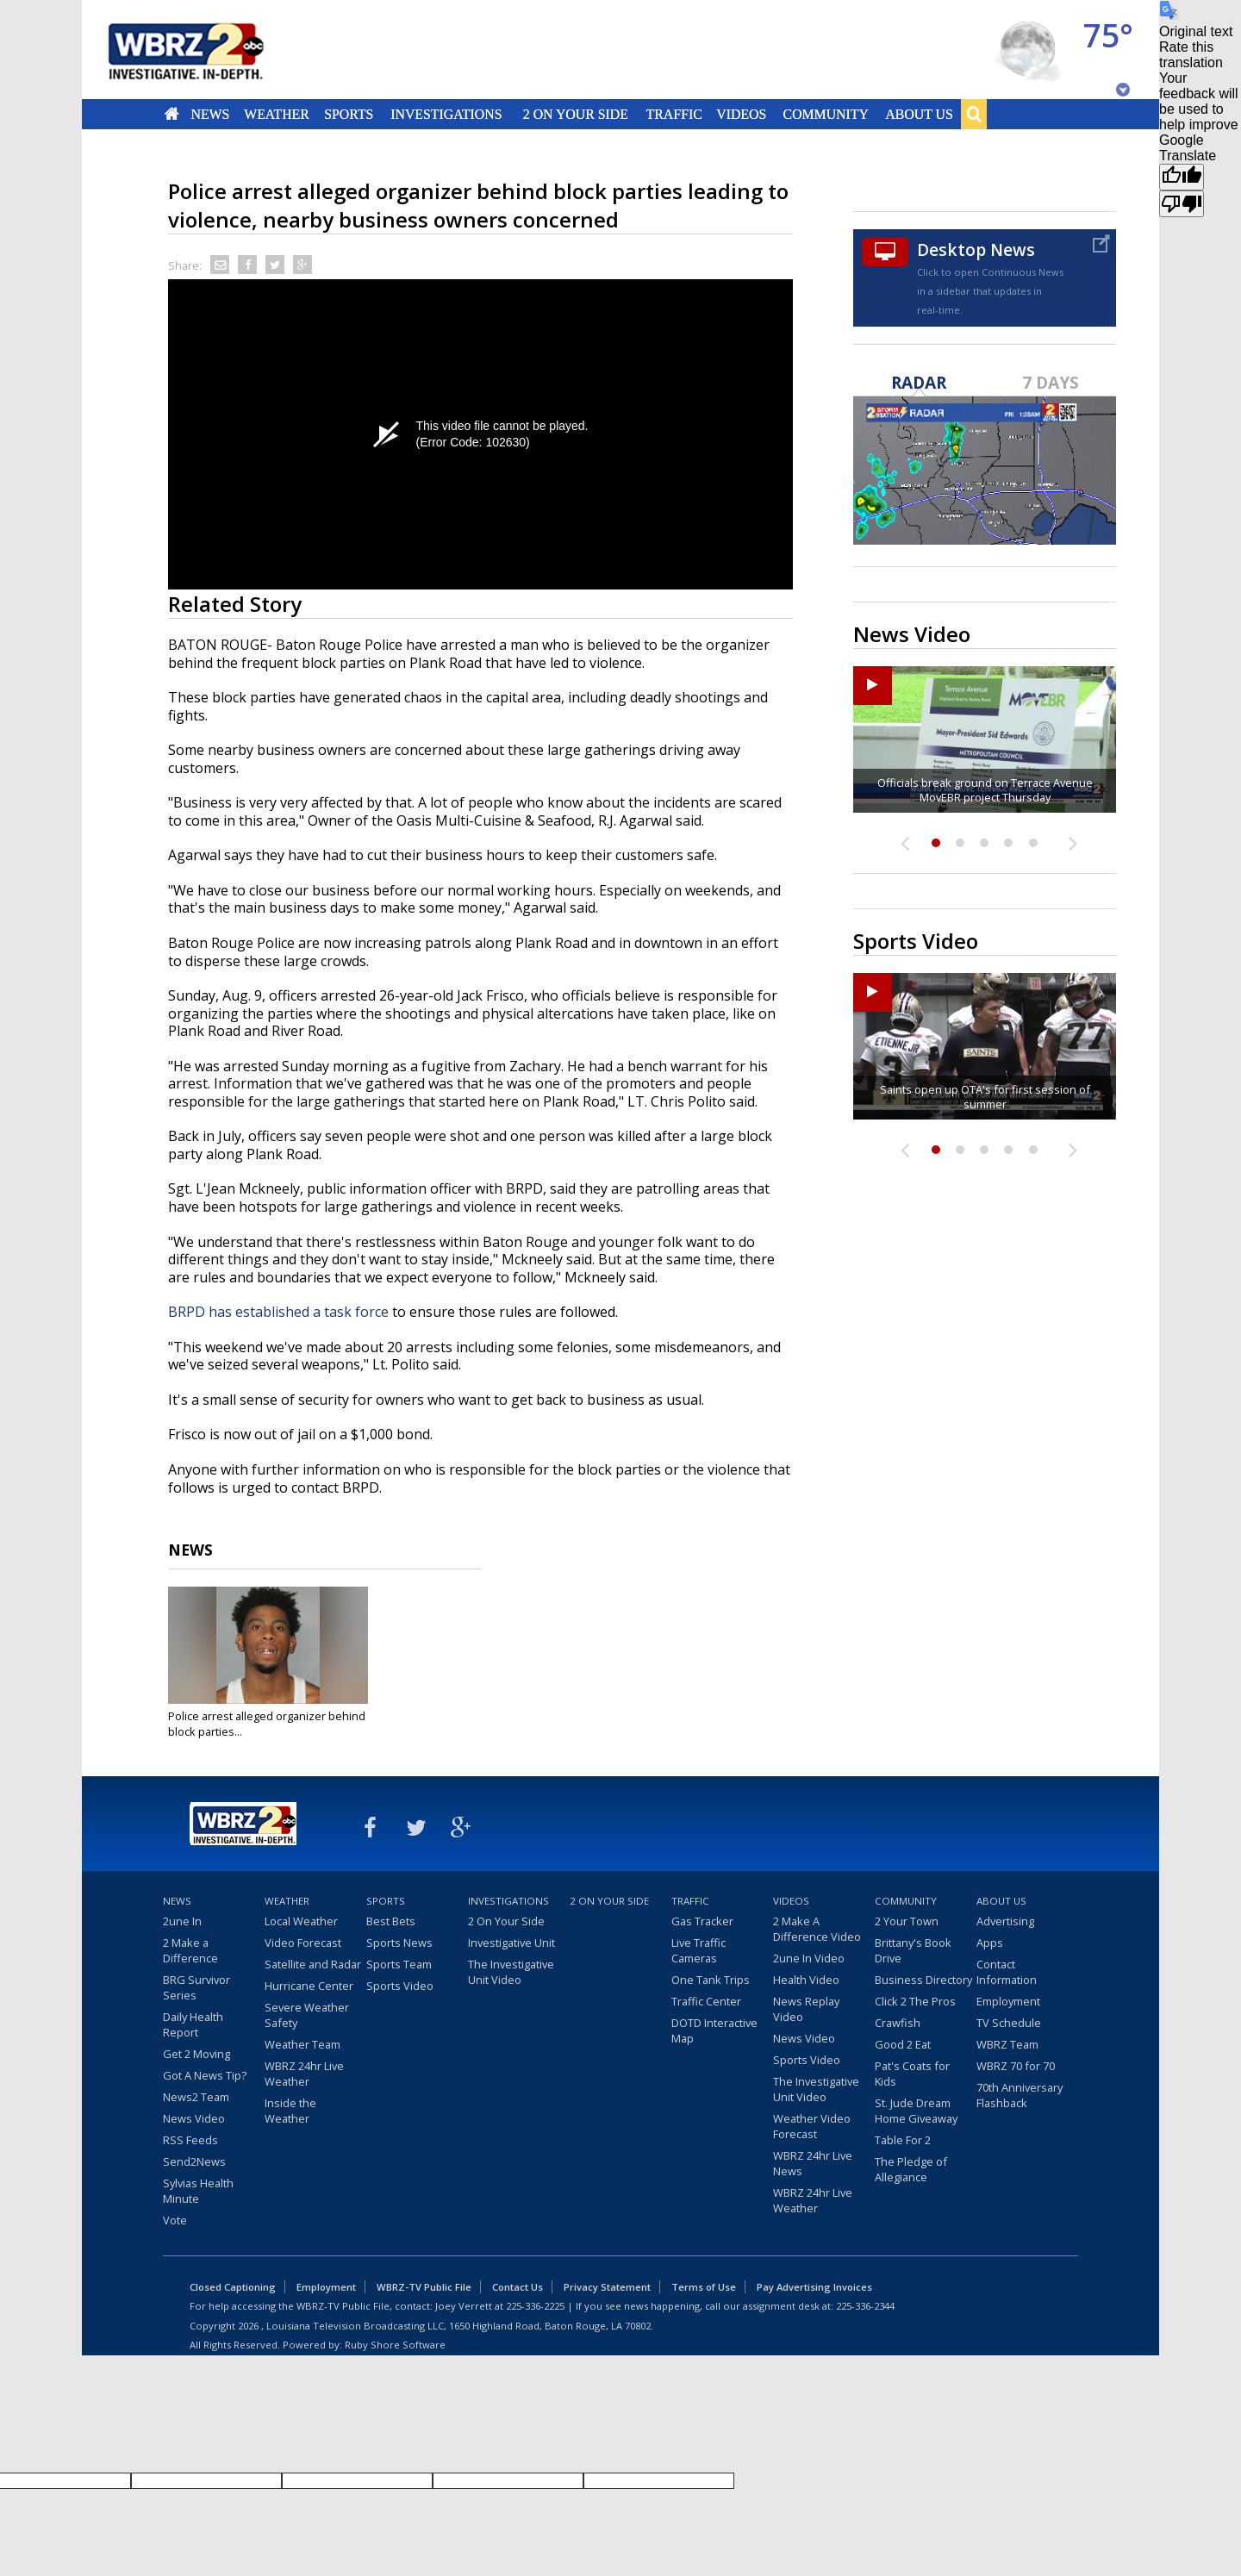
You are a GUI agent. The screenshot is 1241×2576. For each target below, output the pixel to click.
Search (974, 113)
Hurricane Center (309, 1985)
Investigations (446, 113)
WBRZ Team (1007, 2044)
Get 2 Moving (196, 2053)
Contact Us (517, 2286)
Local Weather (301, 1921)
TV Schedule (1008, 2022)
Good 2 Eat (903, 2044)
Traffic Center (706, 2001)
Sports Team (399, 1964)
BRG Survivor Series (196, 1987)
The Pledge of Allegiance (911, 2169)
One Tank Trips (710, 1979)
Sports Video (399, 1985)
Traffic (673, 113)
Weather (276, 113)
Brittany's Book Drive (913, 1950)
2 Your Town (907, 1921)
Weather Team (302, 2044)
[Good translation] (1181, 177)
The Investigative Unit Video (511, 1971)
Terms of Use (703, 2286)
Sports (348, 113)
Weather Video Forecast (812, 2126)
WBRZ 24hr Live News (812, 2163)
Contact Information (1006, 1971)
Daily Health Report (193, 2024)
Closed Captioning (233, 2286)
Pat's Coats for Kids (912, 2073)
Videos (741, 113)
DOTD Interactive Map (714, 2030)
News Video (194, 2118)
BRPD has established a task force (278, 1311)
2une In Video (809, 1958)
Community (825, 113)
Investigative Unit (511, 1942)
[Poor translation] (1181, 203)
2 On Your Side (575, 113)
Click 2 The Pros (915, 2001)
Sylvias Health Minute (198, 2190)
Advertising (1005, 1921)
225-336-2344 (865, 2305)
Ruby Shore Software (395, 2344)
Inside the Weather (290, 2110)
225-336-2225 (535, 2305)
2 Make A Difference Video (817, 1928)
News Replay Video (806, 2008)
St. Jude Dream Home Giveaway (916, 2110)
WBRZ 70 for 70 (1015, 2066)
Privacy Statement (607, 2286)
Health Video (806, 1979)
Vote (175, 2220)
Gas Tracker (702, 1921)
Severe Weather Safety (307, 2014)
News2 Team (196, 2097)
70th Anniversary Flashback (1019, 2095)
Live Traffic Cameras (698, 1950)
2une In (182, 1921)
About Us (918, 113)
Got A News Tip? (204, 2075)
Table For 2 (903, 2140)
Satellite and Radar (313, 1964)
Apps (989, 1942)
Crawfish (897, 2022)
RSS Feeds (190, 2140)
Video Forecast (303, 1942)
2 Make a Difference (190, 1950)
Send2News (194, 2161)
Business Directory (923, 1979)
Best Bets (390, 1921)
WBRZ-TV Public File (424, 2286)
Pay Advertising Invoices (814, 2286)
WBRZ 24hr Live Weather (304, 2073)
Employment (1008, 2001)
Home (172, 113)
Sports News (399, 1942)
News (209, 113)
